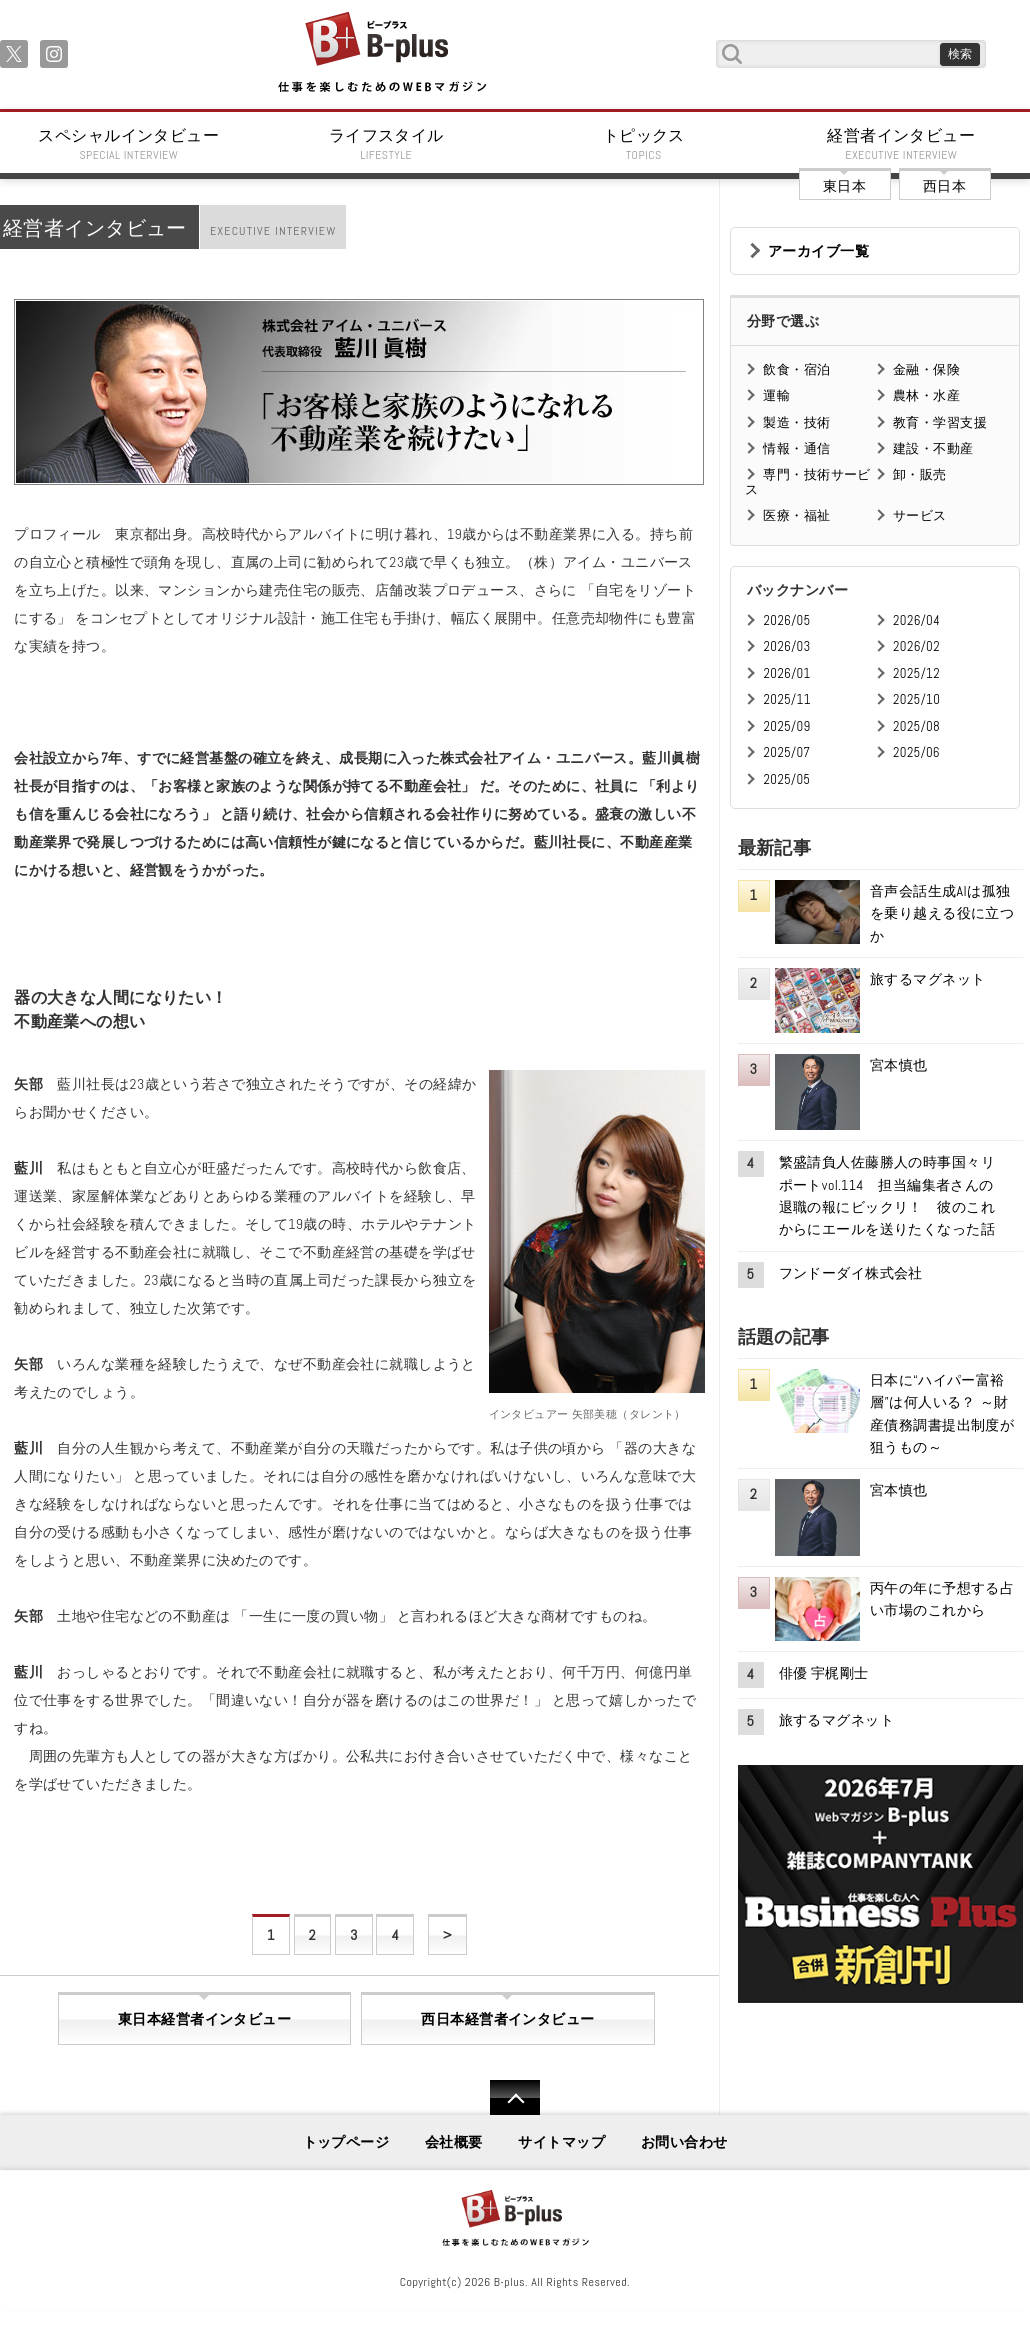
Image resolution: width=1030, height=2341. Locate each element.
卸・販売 (920, 474)
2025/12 (916, 673)
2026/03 (786, 646)
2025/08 (916, 726)
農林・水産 (926, 395)
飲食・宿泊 (796, 369)
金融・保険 (926, 369)
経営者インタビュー (902, 144)
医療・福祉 (796, 515)
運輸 (776, 395)
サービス (920, 515)
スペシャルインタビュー (129, 144)
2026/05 (786, 620)
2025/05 (786, 779)
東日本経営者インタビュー (204, 2019)
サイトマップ (561, 2142)
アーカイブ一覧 (818, 251)
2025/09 (786, 726)
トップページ (346, 2142)
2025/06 (916, 752)
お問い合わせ (684, 2142)
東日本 (844, 186)
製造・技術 (796, 422)
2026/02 (916, 646)
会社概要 (454, 2142)
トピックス (644, 144)
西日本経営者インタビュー (507, 2019)
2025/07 (786, 752)
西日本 (944, 186)
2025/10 (916, 699)
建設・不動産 (933, 448)
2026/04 (916, 620)
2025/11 (786, 699)
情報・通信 (796, 448)
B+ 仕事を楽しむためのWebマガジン (381, 53)
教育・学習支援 (940, 422)
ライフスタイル (387, 144)
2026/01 (786, 673)
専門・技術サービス (807, 481)
